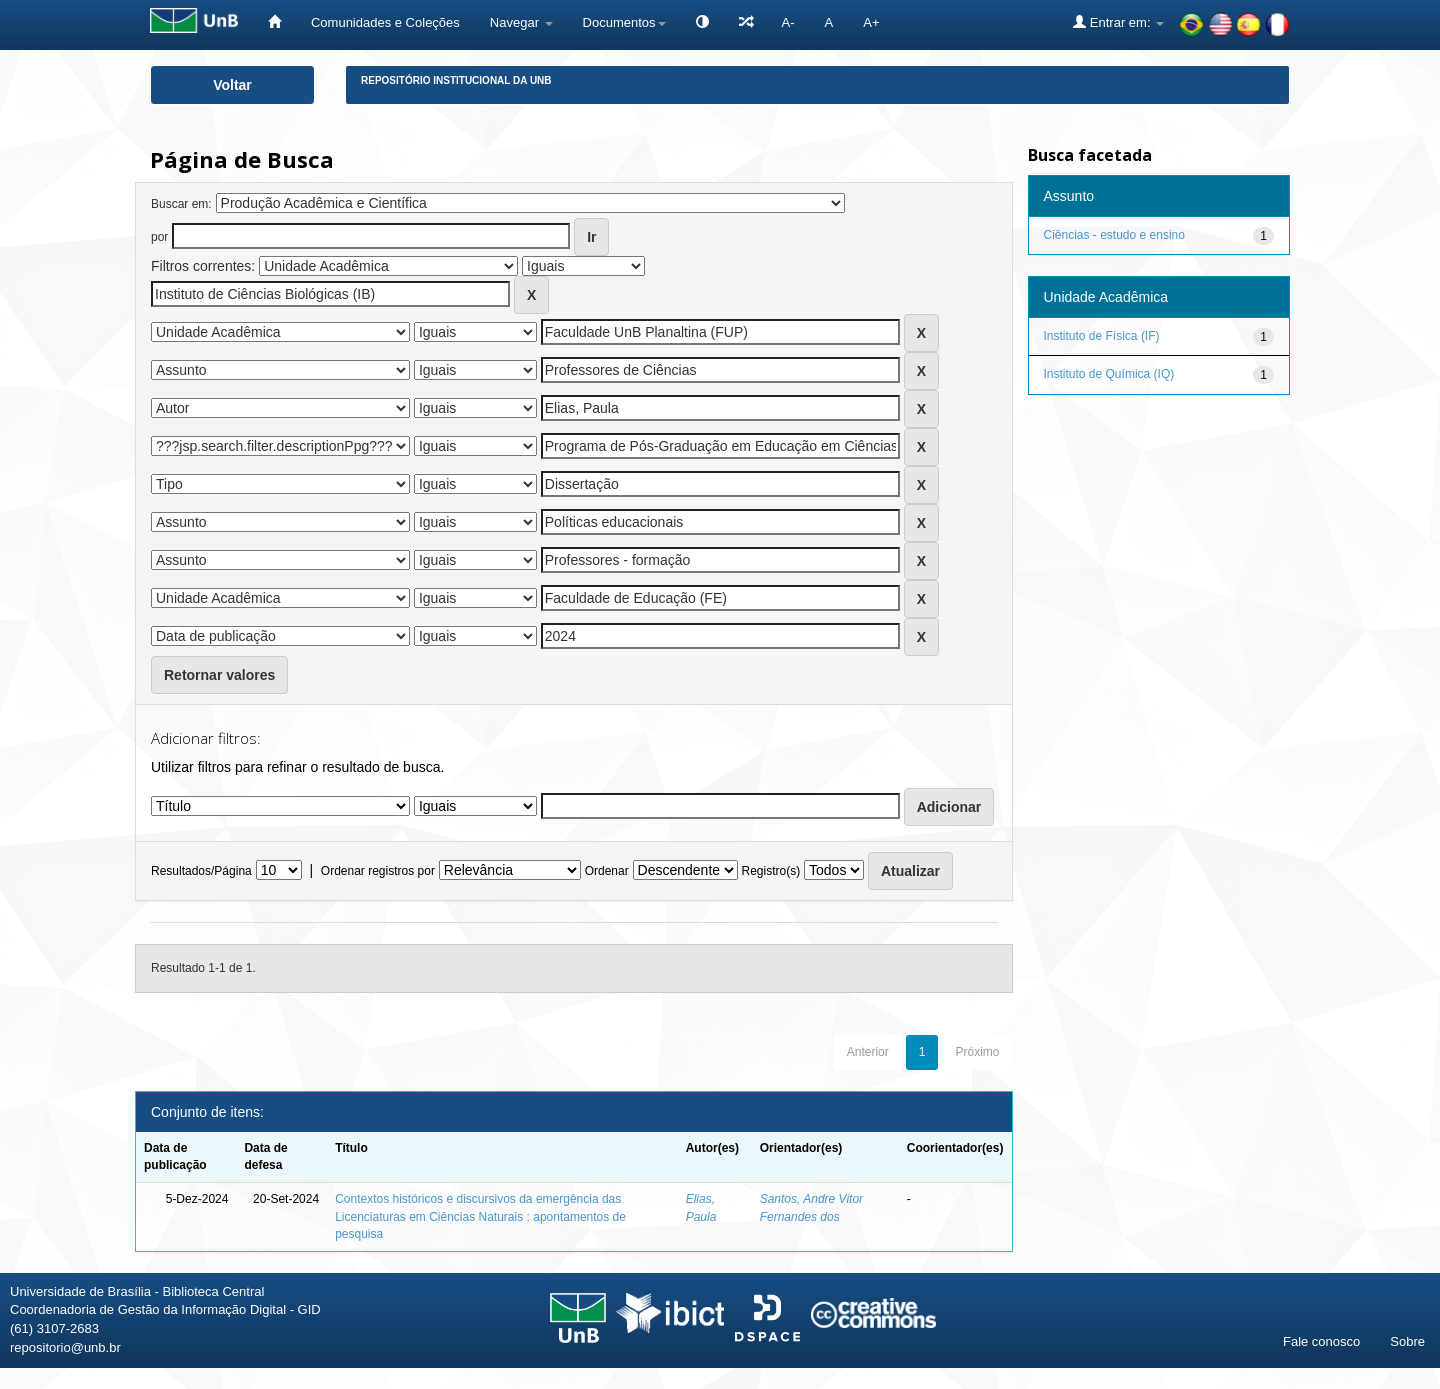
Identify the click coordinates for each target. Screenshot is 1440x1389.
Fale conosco (1321, 1341)
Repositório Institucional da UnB (456, 80)
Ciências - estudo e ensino (1114, 235)
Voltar (232, 85)
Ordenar (607, 871)
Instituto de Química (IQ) (1109, 374)
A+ (871, 22)
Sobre (1407, 1341)
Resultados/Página (201, 871)
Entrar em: (1118, 22)
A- (788, 22)
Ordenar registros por (378, 871)
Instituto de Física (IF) (1102, 336)
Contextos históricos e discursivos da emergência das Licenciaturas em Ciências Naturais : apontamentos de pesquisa (480, 1216)
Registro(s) (770, 871)
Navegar (521, 22)
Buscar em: (181, 204)
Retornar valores (219, 675)
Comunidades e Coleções (385, 22)
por (159, 237)
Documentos (624, 22)
